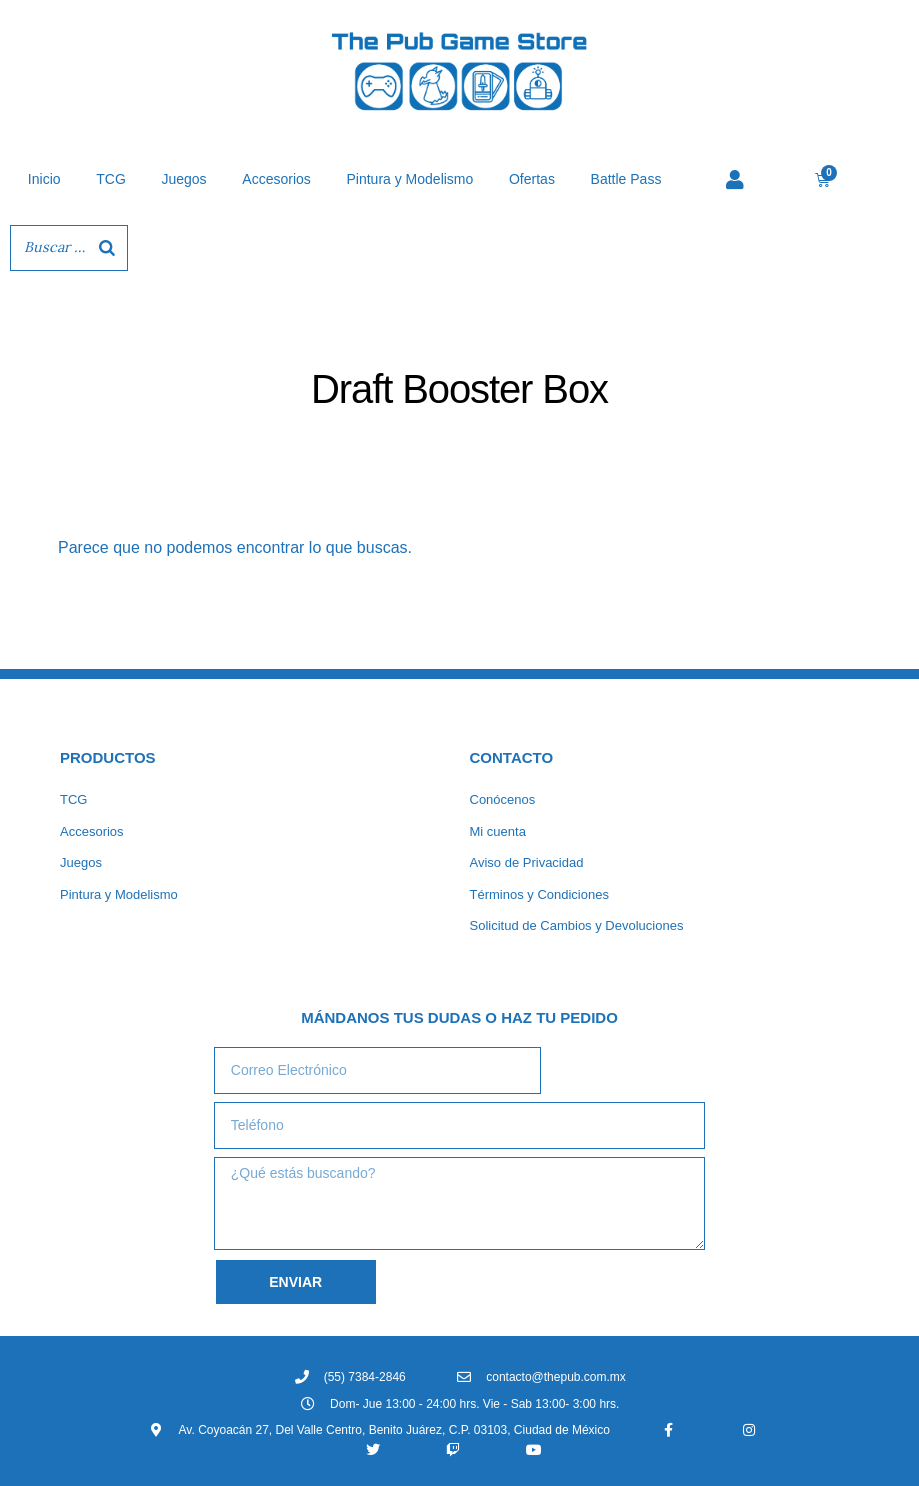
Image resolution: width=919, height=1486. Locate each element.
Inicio (44, 179)
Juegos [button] (183, 179)
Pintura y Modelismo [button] (409, 179)
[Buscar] (107, 247)
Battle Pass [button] (626, 179)
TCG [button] (111, 179)
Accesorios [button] (276, 179)
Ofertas (532, 179)
